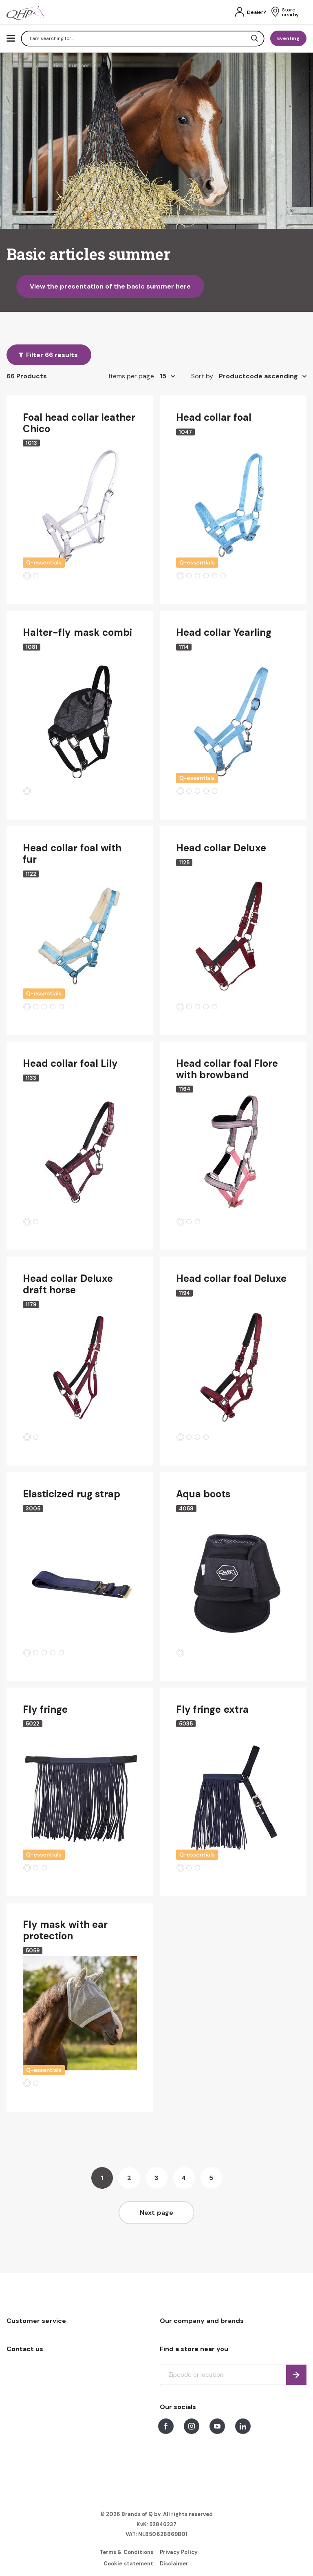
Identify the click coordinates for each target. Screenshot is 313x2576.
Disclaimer (174, 2563)
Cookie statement (128, 2563)
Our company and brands (202, 2320)
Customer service (36, 2320)
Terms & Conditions (126, 2552)
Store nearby (290, 12)
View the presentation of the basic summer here (110, 286)
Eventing (288, 38)
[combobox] (143, 38)
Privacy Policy (179, 2552)
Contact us (25, 2349)
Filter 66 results (52, 355)
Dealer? (256, 12)
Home (14, 65)
